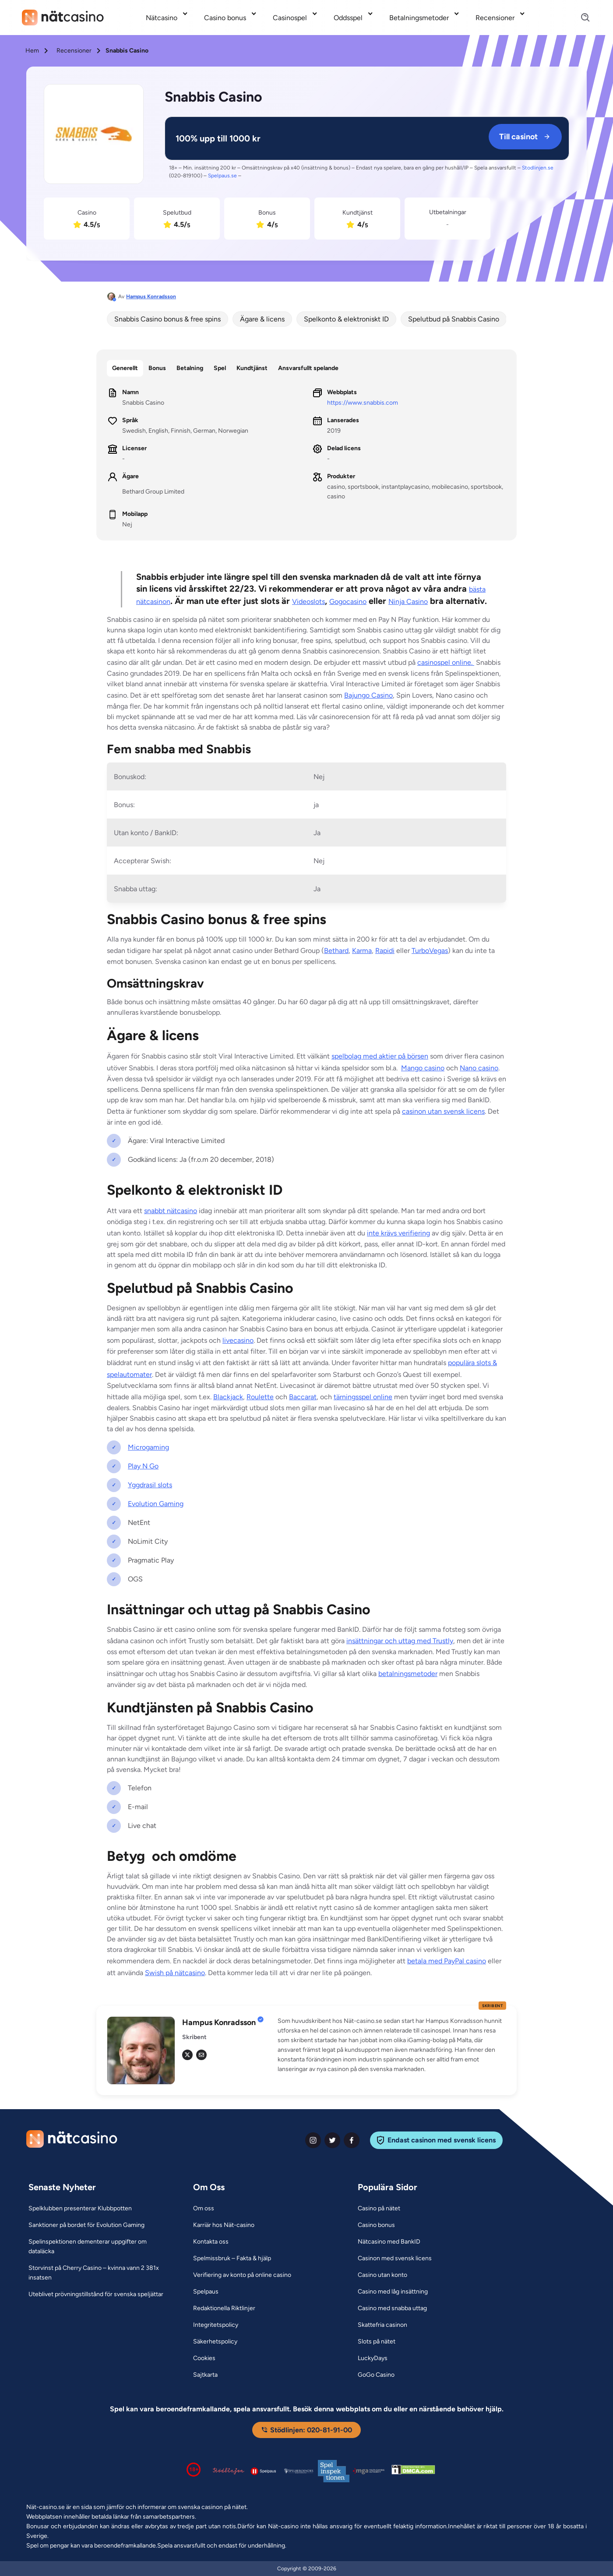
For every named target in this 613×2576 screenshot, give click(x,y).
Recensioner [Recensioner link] (495, 18)
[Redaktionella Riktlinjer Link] (224, 2308)
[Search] (580, 17)
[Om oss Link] (203, 2208)
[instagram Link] (313, 2140)
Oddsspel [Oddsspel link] (348, 18)
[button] (392, 2045)
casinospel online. (445, 662)
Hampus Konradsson (151, 296)
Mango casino (422, 1068)
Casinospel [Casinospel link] (290, 18)
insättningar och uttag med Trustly (399, 1641)
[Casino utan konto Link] (382, 2275)
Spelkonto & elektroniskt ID (346, 319)
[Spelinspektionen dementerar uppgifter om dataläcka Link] (99, 2246)
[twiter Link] (332, 2140)
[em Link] (201, 2055)
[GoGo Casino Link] (376, 2375)
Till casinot (525, 136)
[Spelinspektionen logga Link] (333, 2471)
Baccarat (303, 1397)
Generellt (125, 368)
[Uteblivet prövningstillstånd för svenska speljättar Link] (95, 2294)
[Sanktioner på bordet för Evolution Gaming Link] (86, 2225)
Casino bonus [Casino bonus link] (225, 18)
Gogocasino (347, 601)
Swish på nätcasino (175, 1973)
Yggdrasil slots (150, 1485)
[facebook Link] (351, 2140)
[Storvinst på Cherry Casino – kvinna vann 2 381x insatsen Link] (99, 2273)
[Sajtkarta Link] (205, 2375)
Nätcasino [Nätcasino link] (161, 18)
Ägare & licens (262, 319)
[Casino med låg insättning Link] (393, 2292)
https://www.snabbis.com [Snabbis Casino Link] (362, 402)
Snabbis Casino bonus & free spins (167, 319)
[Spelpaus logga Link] (263, 2471)
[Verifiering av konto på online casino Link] (242, 2275)
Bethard (336, 950)
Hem (32, 50)
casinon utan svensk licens (443, 1111)
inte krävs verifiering (398, 1233)
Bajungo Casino (368, 695)
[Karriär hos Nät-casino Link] (223, 2225)
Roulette (260, 1397)
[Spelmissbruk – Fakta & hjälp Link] (232, 2258)
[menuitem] (168, 17)
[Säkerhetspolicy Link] (215, 2342)
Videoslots (308, 601)
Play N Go (143, 1466)
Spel (220, 368)
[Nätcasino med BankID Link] (389, 2242)
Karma (362, 950)
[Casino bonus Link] (376, 2225)
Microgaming (148, 1447)
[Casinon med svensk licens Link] (395, 2258)
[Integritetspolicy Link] (215, 2325)
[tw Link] (187, 2055)
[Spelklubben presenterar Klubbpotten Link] (80, 2208)
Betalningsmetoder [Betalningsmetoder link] (419, 18)
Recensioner (74, 50)
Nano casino (479, 1068)
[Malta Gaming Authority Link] (368, 2471)
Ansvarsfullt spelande (308, 368)
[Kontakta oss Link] (211, 2242)
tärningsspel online (363, 1397)
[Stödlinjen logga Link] (228, 2471)
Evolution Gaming (155, 1504)
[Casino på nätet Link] (379, 2208)
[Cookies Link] (204, 2358)
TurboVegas (430, 950)
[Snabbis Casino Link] (94, 135)
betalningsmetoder (407, 1673)
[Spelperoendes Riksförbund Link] (298, 2470)
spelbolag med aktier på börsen (379, 1056)
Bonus (157, 368)
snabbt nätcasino (170, 1211)
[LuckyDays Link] (373, 2358)
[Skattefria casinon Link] (382, 2325)
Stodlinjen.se (537, 168)
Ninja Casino (408, 601)
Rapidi (385, 950)
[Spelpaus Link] (205, 2292)
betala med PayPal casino (446, 1961)
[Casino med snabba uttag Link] (392, 2308)
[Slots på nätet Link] (376, 2342)
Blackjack (228, 1397)
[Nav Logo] (63, 17)
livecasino (238, 1340)
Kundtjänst (252, 368)
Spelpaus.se (222, 176)
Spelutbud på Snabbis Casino (453, 319)
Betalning (189, 368)
